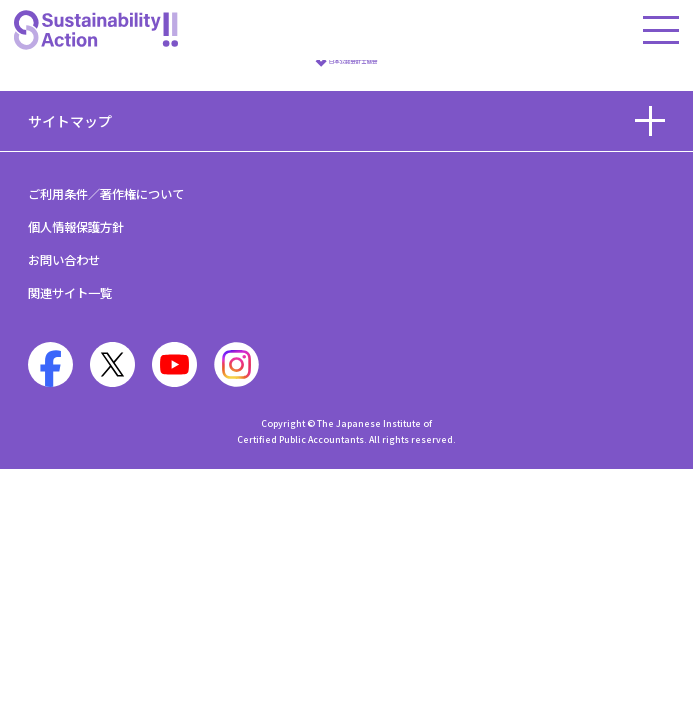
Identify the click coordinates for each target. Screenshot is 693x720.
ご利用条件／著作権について (106, 194)
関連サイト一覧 (70, 293)
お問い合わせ (64, 260)
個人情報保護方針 (76, 227)
